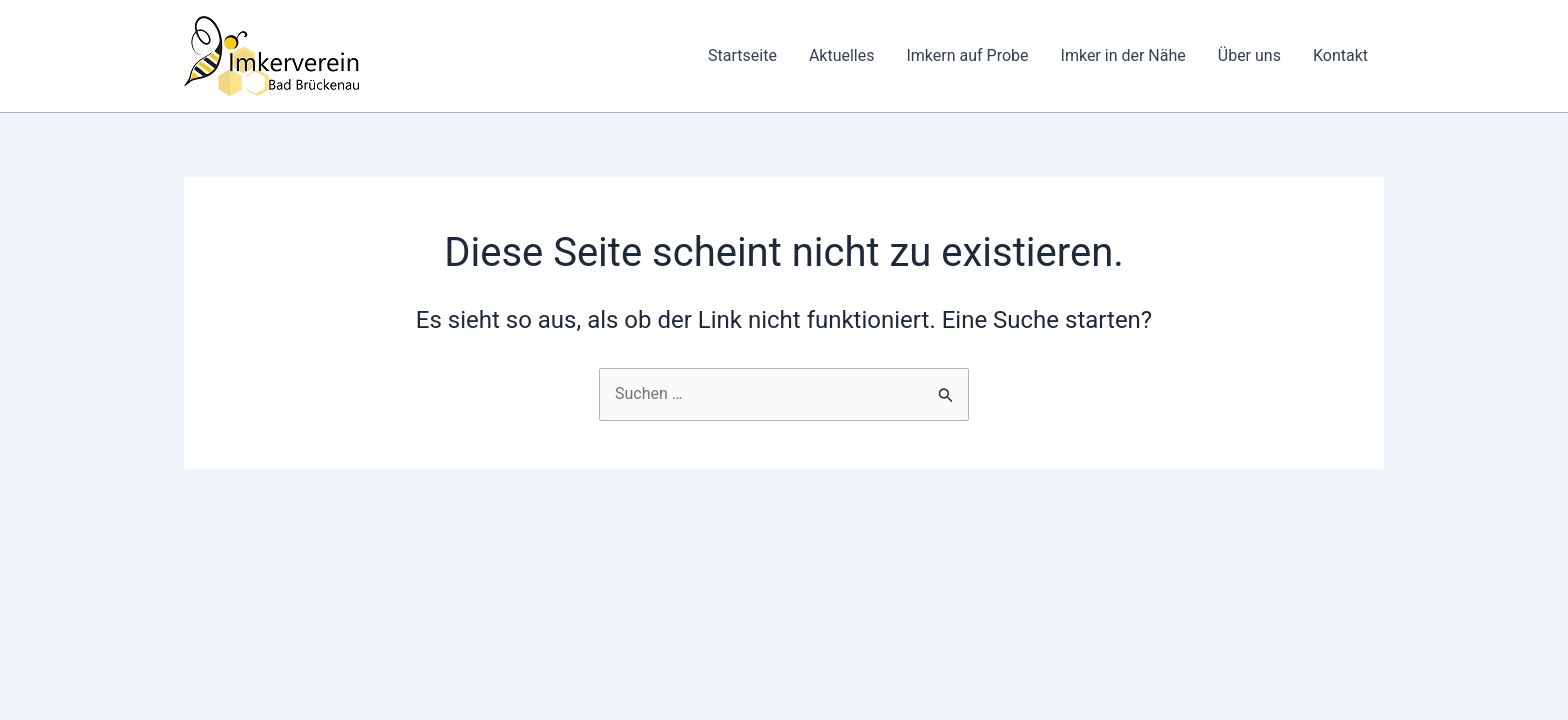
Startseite (742, 55)
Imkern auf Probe (967, 55)
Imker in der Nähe (1123, 55)
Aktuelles (842, 55)
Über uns (1249, 55)
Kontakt (1340, 55)
